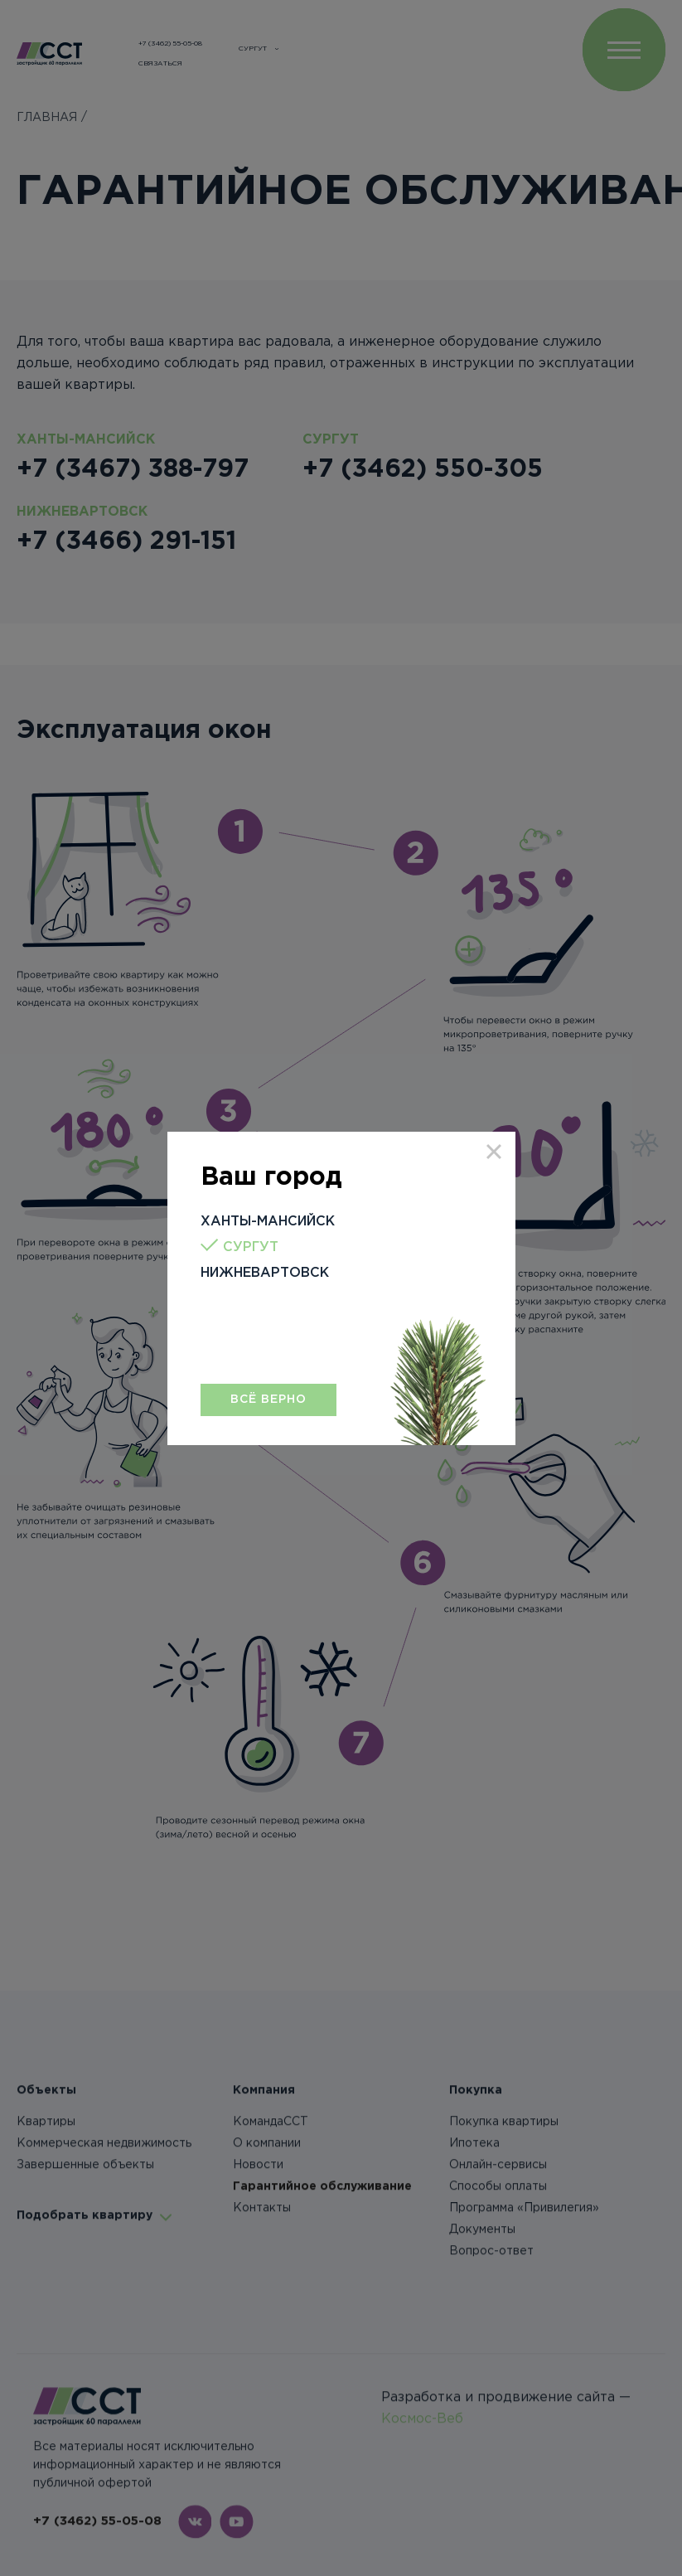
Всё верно (268, 1399)
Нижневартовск (265, 1273)
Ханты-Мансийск (268, 1221)
